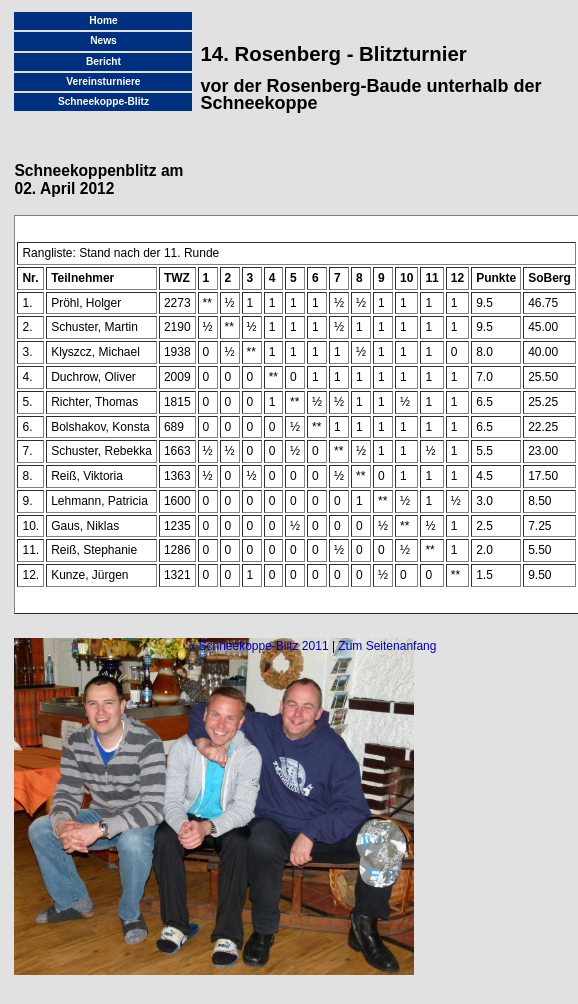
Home (103, 20)
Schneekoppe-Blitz (103, 101)
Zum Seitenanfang (387, 646)
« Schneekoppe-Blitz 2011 (258, 646)
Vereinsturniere (103, 81)
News (103, 40)
